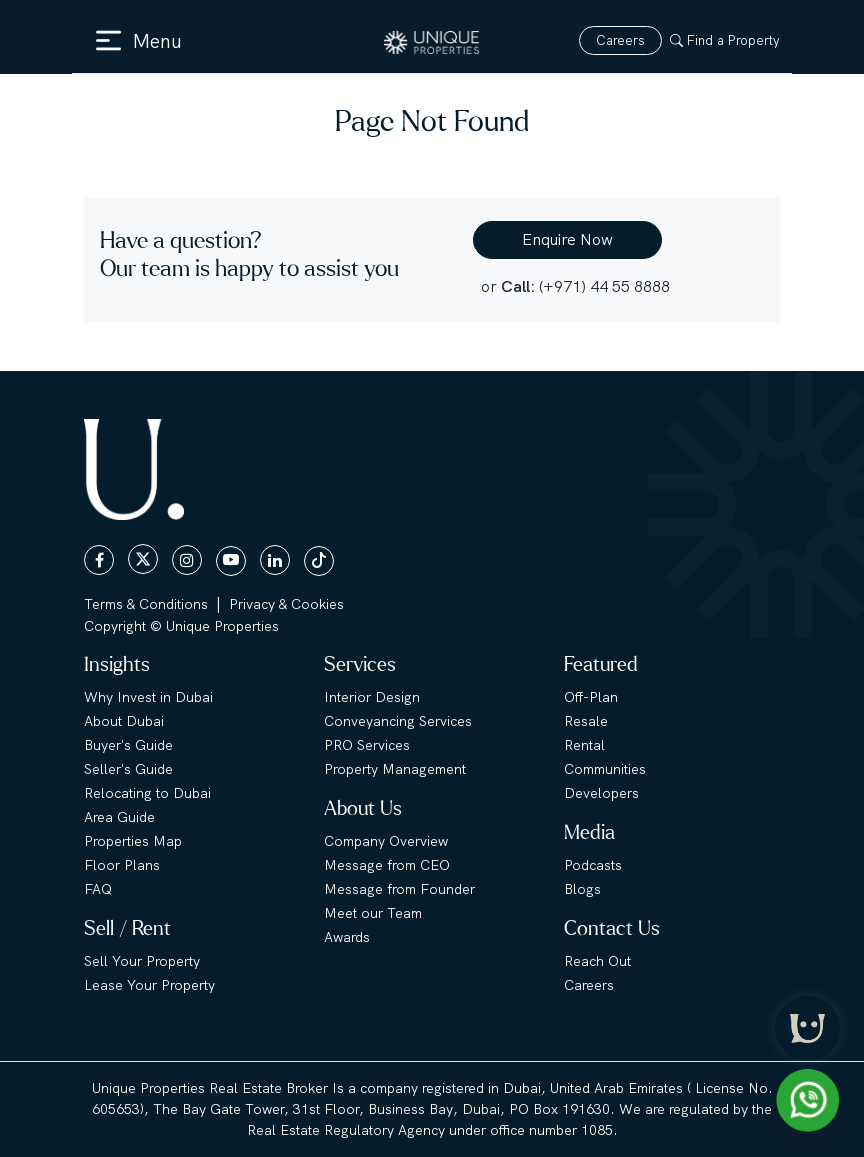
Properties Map (133, 841)
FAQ (98, 889)
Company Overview (386, 841)
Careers (620, 40)
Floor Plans (122, 865)
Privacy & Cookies (286, 604)
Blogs (582, 889)
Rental (584, 745)
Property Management (395, 769)
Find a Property (725, 40)
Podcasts (593, 865)
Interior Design (372, 697)
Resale (586, 721)
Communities (605, 769)
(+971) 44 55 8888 (604, 286)
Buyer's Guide (128, 745)
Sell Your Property (142, 961)
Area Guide (119, 817)
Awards (347, 937)
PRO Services (367, 745)
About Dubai (124, 721)
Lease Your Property (149, 985)
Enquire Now (567, 239)
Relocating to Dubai (147, 793)
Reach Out (597, 961)
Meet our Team (373, 913)
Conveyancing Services (398, 721)
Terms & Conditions (146, 604)
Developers (601, 793)
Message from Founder (399, 889)
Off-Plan (591, 697)
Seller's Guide (128, 769)
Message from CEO (387, 865)
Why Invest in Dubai (148, 697)
